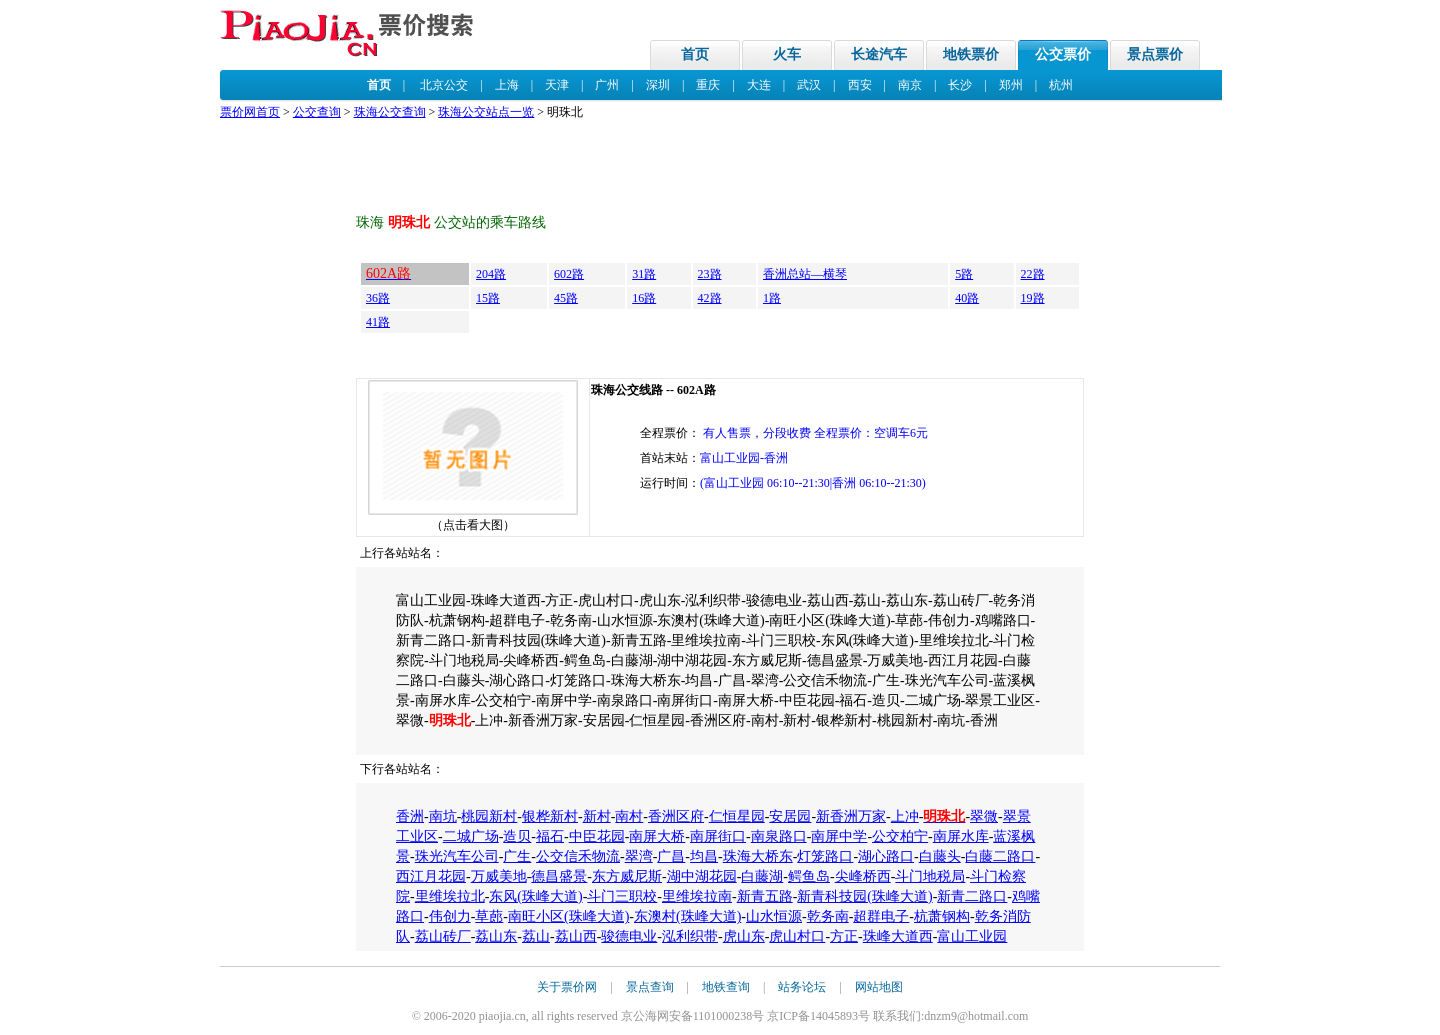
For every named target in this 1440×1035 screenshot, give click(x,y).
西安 (860, 85)
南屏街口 (718, 836)
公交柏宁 (900, 836)
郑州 (1011, 85)
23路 (710, 274)
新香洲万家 (851, 816)
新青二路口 (972, 896)
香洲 (410, 816)
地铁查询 (726, 987)
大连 (759, 85)
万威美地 (499, 876)
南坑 (443, 816)
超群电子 (881, 916)
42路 (710, 298)
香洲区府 (676, 816)
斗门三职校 (622, 896)
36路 (378, 298)
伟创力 (450, 916)
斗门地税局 (930, 876)
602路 (569, 274)
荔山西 (576, 936)
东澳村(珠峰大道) (687, 916)
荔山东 (496, 936)
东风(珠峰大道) (535, 896)
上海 (507, 85)
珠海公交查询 (390, 112)
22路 (1033, 274)
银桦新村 (550, 816)
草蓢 (489, 916)
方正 (844, 936)
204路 (491, 274)
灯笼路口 (825, 856)
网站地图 (879, 987)
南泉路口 (779, 836)
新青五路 (765, 896)
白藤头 (940, 856)
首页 (695, 54)
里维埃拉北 (450, 896)
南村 (629, 816)
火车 (787, 54)
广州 (607, 85)
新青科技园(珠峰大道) (864, 896)
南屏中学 (839, 836)
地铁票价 (971, 54)
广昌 (671, 856)
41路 (378, 322)
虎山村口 (797, 936)
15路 (488, 298)
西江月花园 (431, 876)
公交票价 (1063, 54)
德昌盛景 (559, 876)
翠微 (984, 816)
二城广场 (471, 836)
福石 (550, 836)
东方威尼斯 (627, 876)
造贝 (517, 836)
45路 (566, 298)
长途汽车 (879, 54)
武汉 (809, 85)
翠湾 (639, 856)
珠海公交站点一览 (486, 112)
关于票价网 (567, 987)
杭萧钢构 (942, 916)
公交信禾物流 (578, 856)
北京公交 (444, 85)
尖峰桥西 (863, 876)
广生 (517, 856)
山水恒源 (774, 916)
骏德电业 (629, 936)
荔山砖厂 (443, 936)
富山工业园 (972, 936)
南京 (910, 85)
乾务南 (828, 916)
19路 (1033, 298)
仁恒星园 (737, 816)
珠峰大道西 (898, 936)
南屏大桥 (657, 836)
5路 (964, 274)
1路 (772, 298)
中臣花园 (597, 836)
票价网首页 (250, 112)
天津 (557, 85)
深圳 (658, 85)
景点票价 (1155, 54)
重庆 (708, 85)
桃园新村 (489, 816)
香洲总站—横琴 (805, 274)
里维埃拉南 (697, 896)
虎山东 (744, 936)
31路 (644, 274)
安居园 (790, 816)
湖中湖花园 (702, 876)
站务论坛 (802, 987)
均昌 (704, 856)
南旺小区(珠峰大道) (568, 916)
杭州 (1061, 85)
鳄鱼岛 (809, 876)
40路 (967, 298)
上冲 (905, 816)
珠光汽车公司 (457, 856)
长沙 (960, 85)
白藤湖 (762, 876)
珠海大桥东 (758, 856)
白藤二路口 (1000, 856)
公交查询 (317, 112)
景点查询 (650, 987)
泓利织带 (690, 936)
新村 (597, 816)
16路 (644, 298)
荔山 (536, 936)
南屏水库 (961, 836)
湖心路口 (886, 856)
